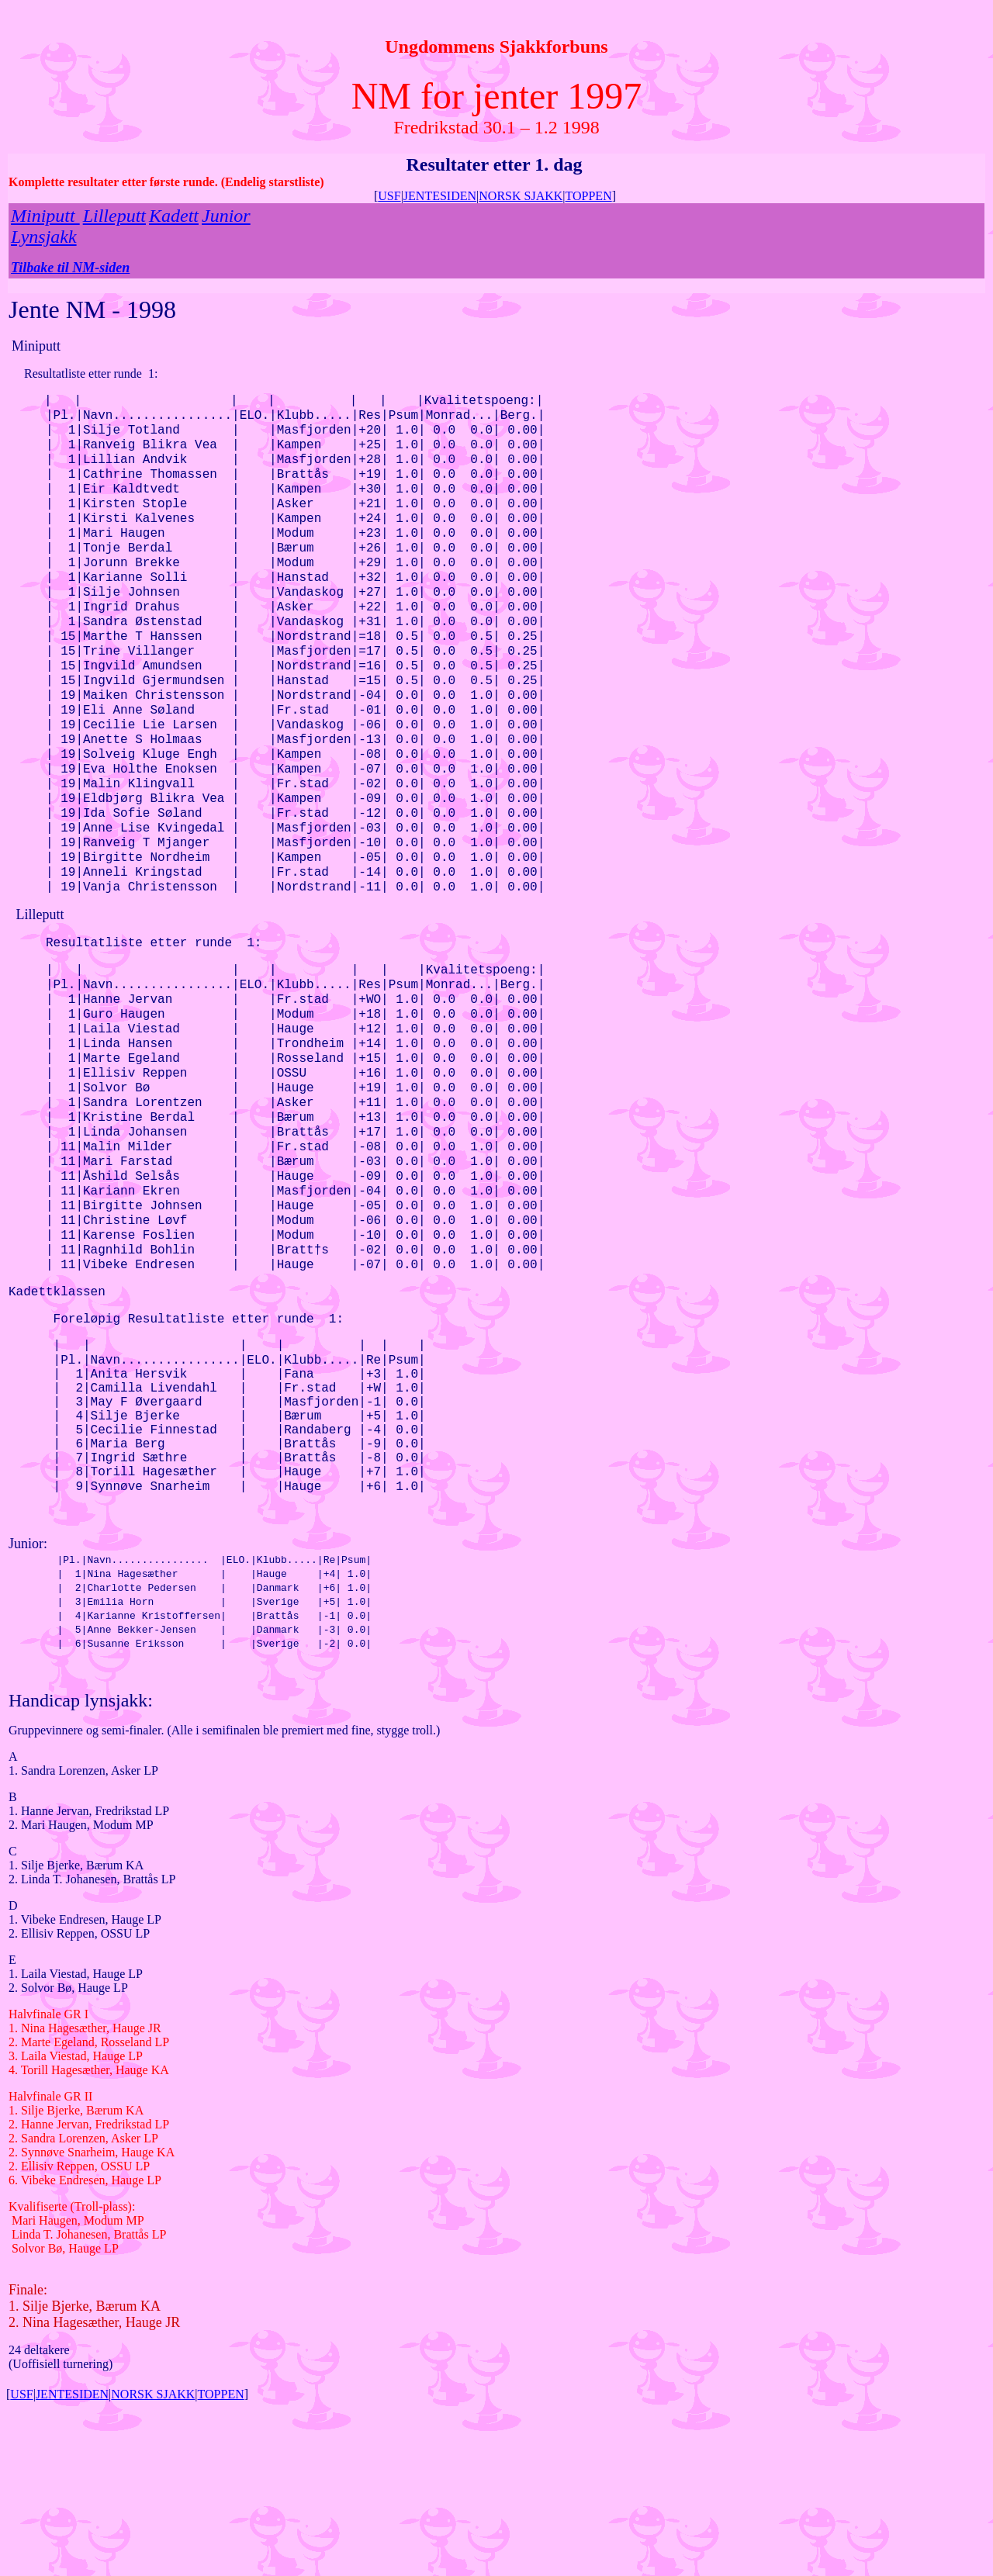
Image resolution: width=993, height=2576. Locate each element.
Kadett (174, 216)
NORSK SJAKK (520, 195)
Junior (226, 216)
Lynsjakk (44, 236)
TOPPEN (589, 195)
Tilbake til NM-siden (70, 267)
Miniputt (45, 216)
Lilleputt (114, 216)
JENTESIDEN (439, 195)
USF (389, 195)
